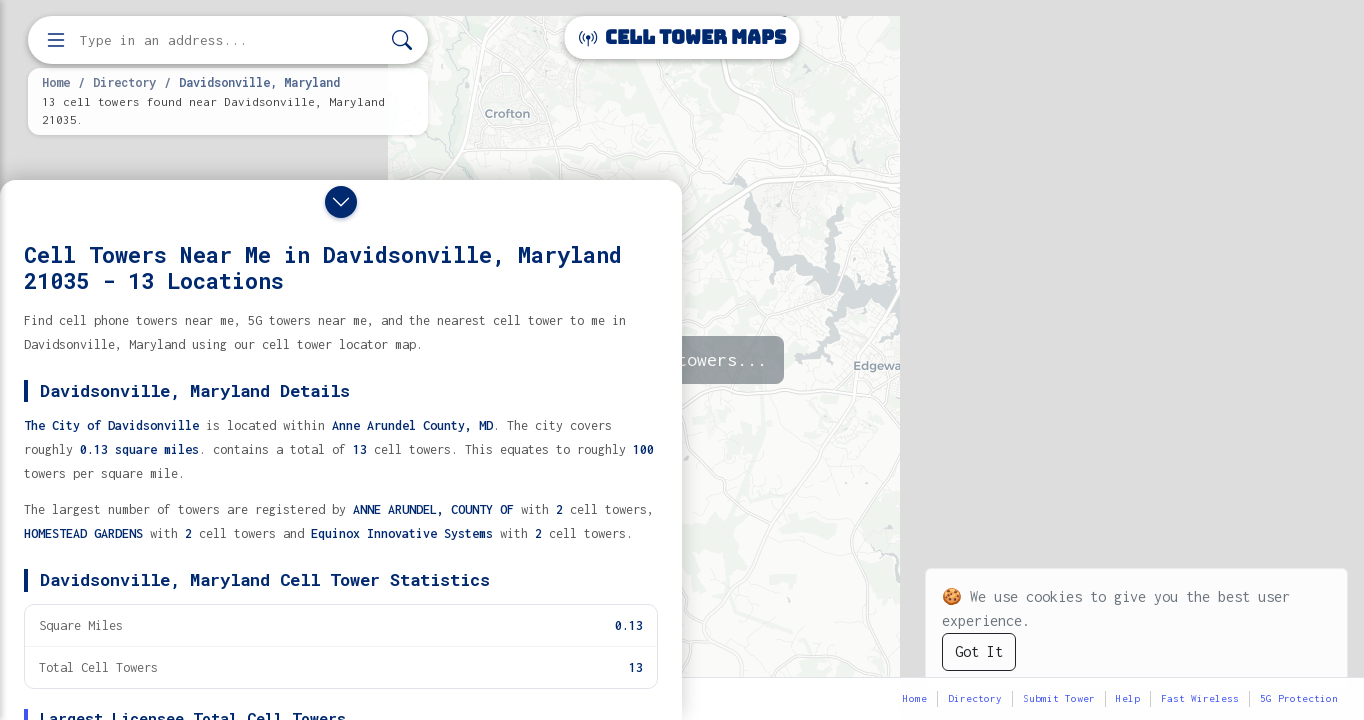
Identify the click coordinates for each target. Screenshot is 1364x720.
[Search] (402, 40)
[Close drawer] (341, 202)
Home (56, 82)
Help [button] (1128, 698)
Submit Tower (1059, 698)
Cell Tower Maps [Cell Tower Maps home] (682, 37)
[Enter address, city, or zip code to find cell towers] (230, 40)
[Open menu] (56, 40)
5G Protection (1299, 698)
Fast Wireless (1200, 698)
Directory (124, 82)
